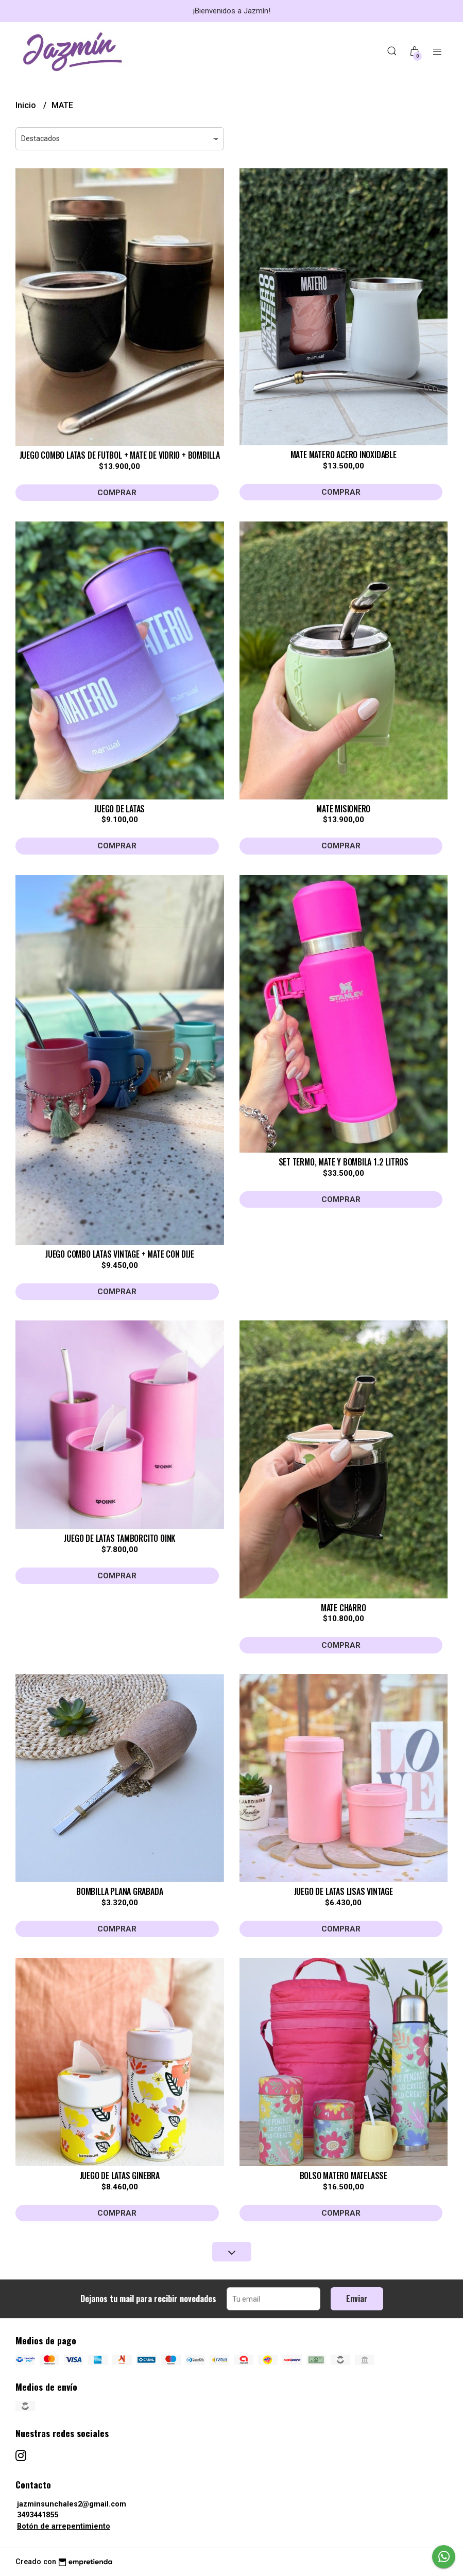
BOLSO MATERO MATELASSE (343, 2175)
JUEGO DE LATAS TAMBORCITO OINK (119, 1538)
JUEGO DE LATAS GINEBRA (120, 2175)
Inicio (26, 105)
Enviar (357, 2298)
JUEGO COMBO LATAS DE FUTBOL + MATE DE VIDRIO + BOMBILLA (120, 455)
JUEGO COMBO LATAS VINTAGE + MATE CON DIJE (119, 1254)
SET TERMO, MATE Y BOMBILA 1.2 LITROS (343, 1162)
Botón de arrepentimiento (63, 2526)
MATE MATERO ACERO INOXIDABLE (343, 454)
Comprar (116, 492)
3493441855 (37, 2515)
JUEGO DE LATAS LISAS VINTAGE (343, 1891)
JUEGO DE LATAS (119, 809)
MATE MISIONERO (343, 809)
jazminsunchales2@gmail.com (71, 2504)
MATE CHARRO (343, 1608)
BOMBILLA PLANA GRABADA (119, 1891)
